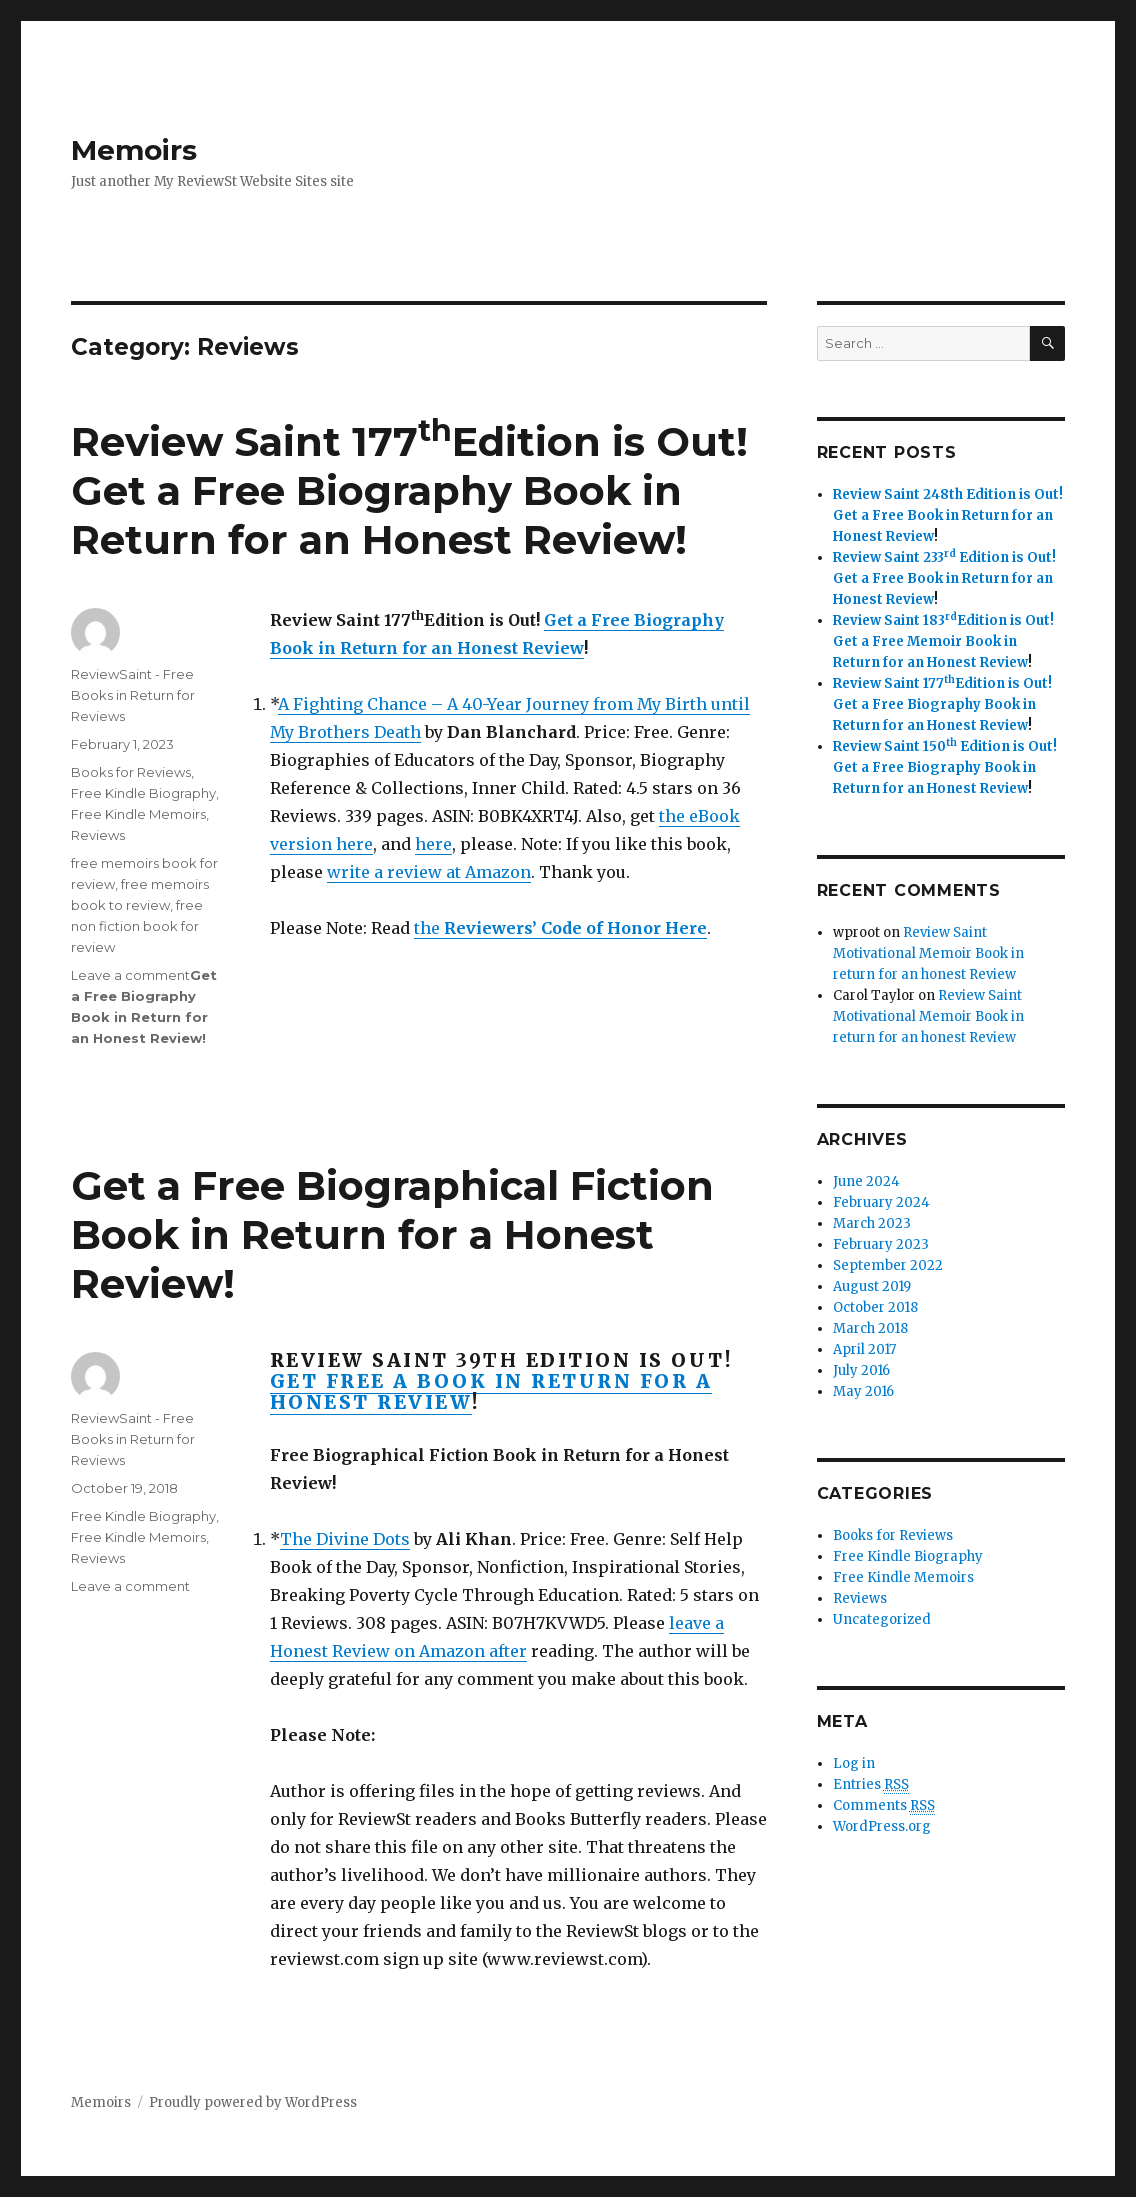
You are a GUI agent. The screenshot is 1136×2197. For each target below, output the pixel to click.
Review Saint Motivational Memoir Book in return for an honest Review (928, 953)
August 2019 (872, 1286)
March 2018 (870, 1328)
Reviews (98, 835)
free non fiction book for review (137, 926)
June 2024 (866, 1181)
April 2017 (864, 1349)
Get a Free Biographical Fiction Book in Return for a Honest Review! (392, 1234)
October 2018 (875, 1307)
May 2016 (863, 1391)
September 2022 (888, 1265)
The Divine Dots (345, 1539)
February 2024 (881, 1202)
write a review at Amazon (429, 872)
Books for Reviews (131, 772)
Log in (854, 1763)
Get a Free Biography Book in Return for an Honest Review (376, 515)
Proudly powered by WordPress (253, 2102)
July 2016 (861, 1370)
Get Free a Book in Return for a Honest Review (491, 1391)
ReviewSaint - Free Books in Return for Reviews (133, 695)
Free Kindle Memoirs (138, 814)
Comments (884, 1806)
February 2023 (881, 1244)
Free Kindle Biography (143, 793)
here (433, 844)
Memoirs (134, 150)
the (560, 928)
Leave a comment (130, 975)
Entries (871, 1785)
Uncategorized (882, 1619)
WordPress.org (882, 1826)
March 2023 (872, 1223)
